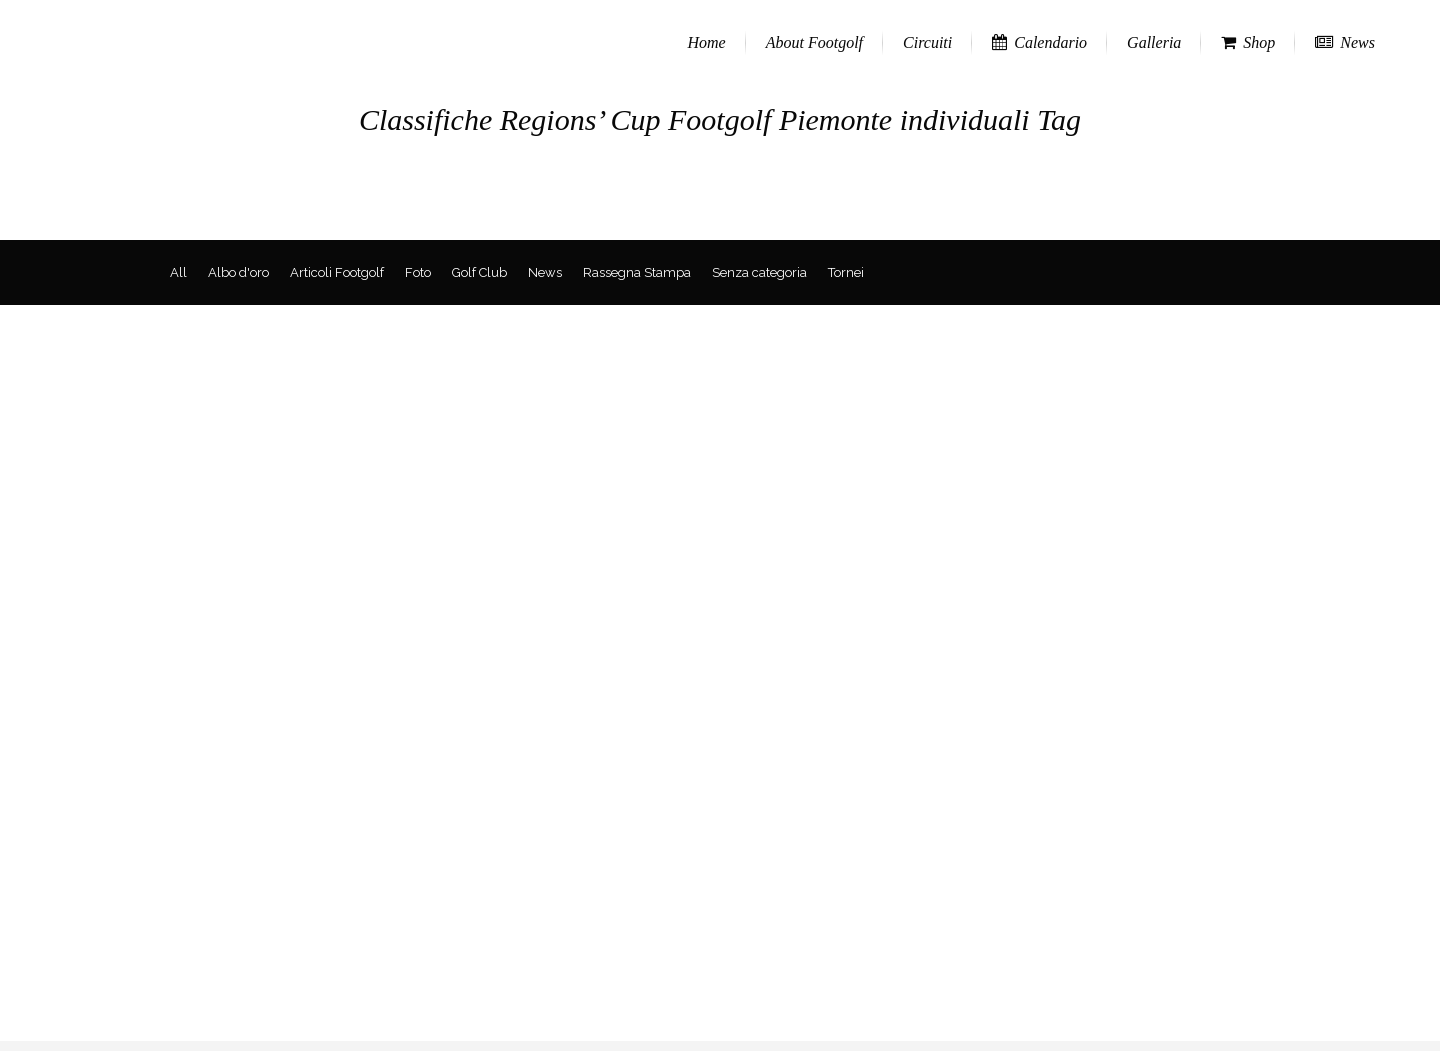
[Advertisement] (720, 901)
